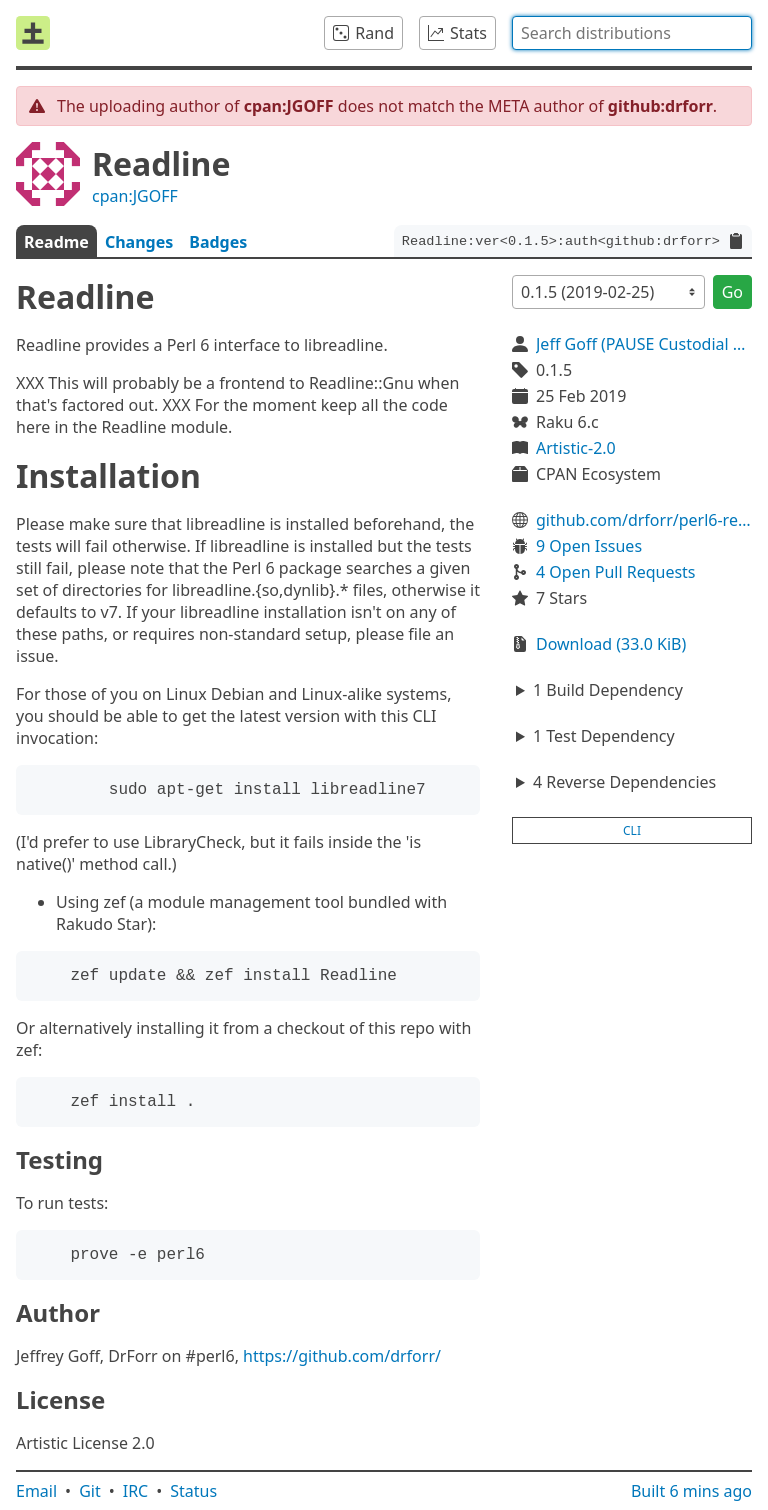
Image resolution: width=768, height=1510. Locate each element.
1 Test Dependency (604, 736)
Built (691, 1491)
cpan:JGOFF (135, 196)
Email (36, 1491)
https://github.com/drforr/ (342, 1356)
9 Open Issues (589, 546)
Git (90, 1491)
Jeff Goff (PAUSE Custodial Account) (644, 344)
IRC (136, 1491)
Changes (139, 242)
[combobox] (632, 33)
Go (732, 292)
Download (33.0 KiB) (611, 644)
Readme (56, 242)
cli (632, 830)
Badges (218, 242)
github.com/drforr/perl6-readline (644, 520)
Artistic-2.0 (576, 448)
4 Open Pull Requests (616, 572)
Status (193, 1491)
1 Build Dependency (608, 690)
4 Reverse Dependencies (624, 782)
